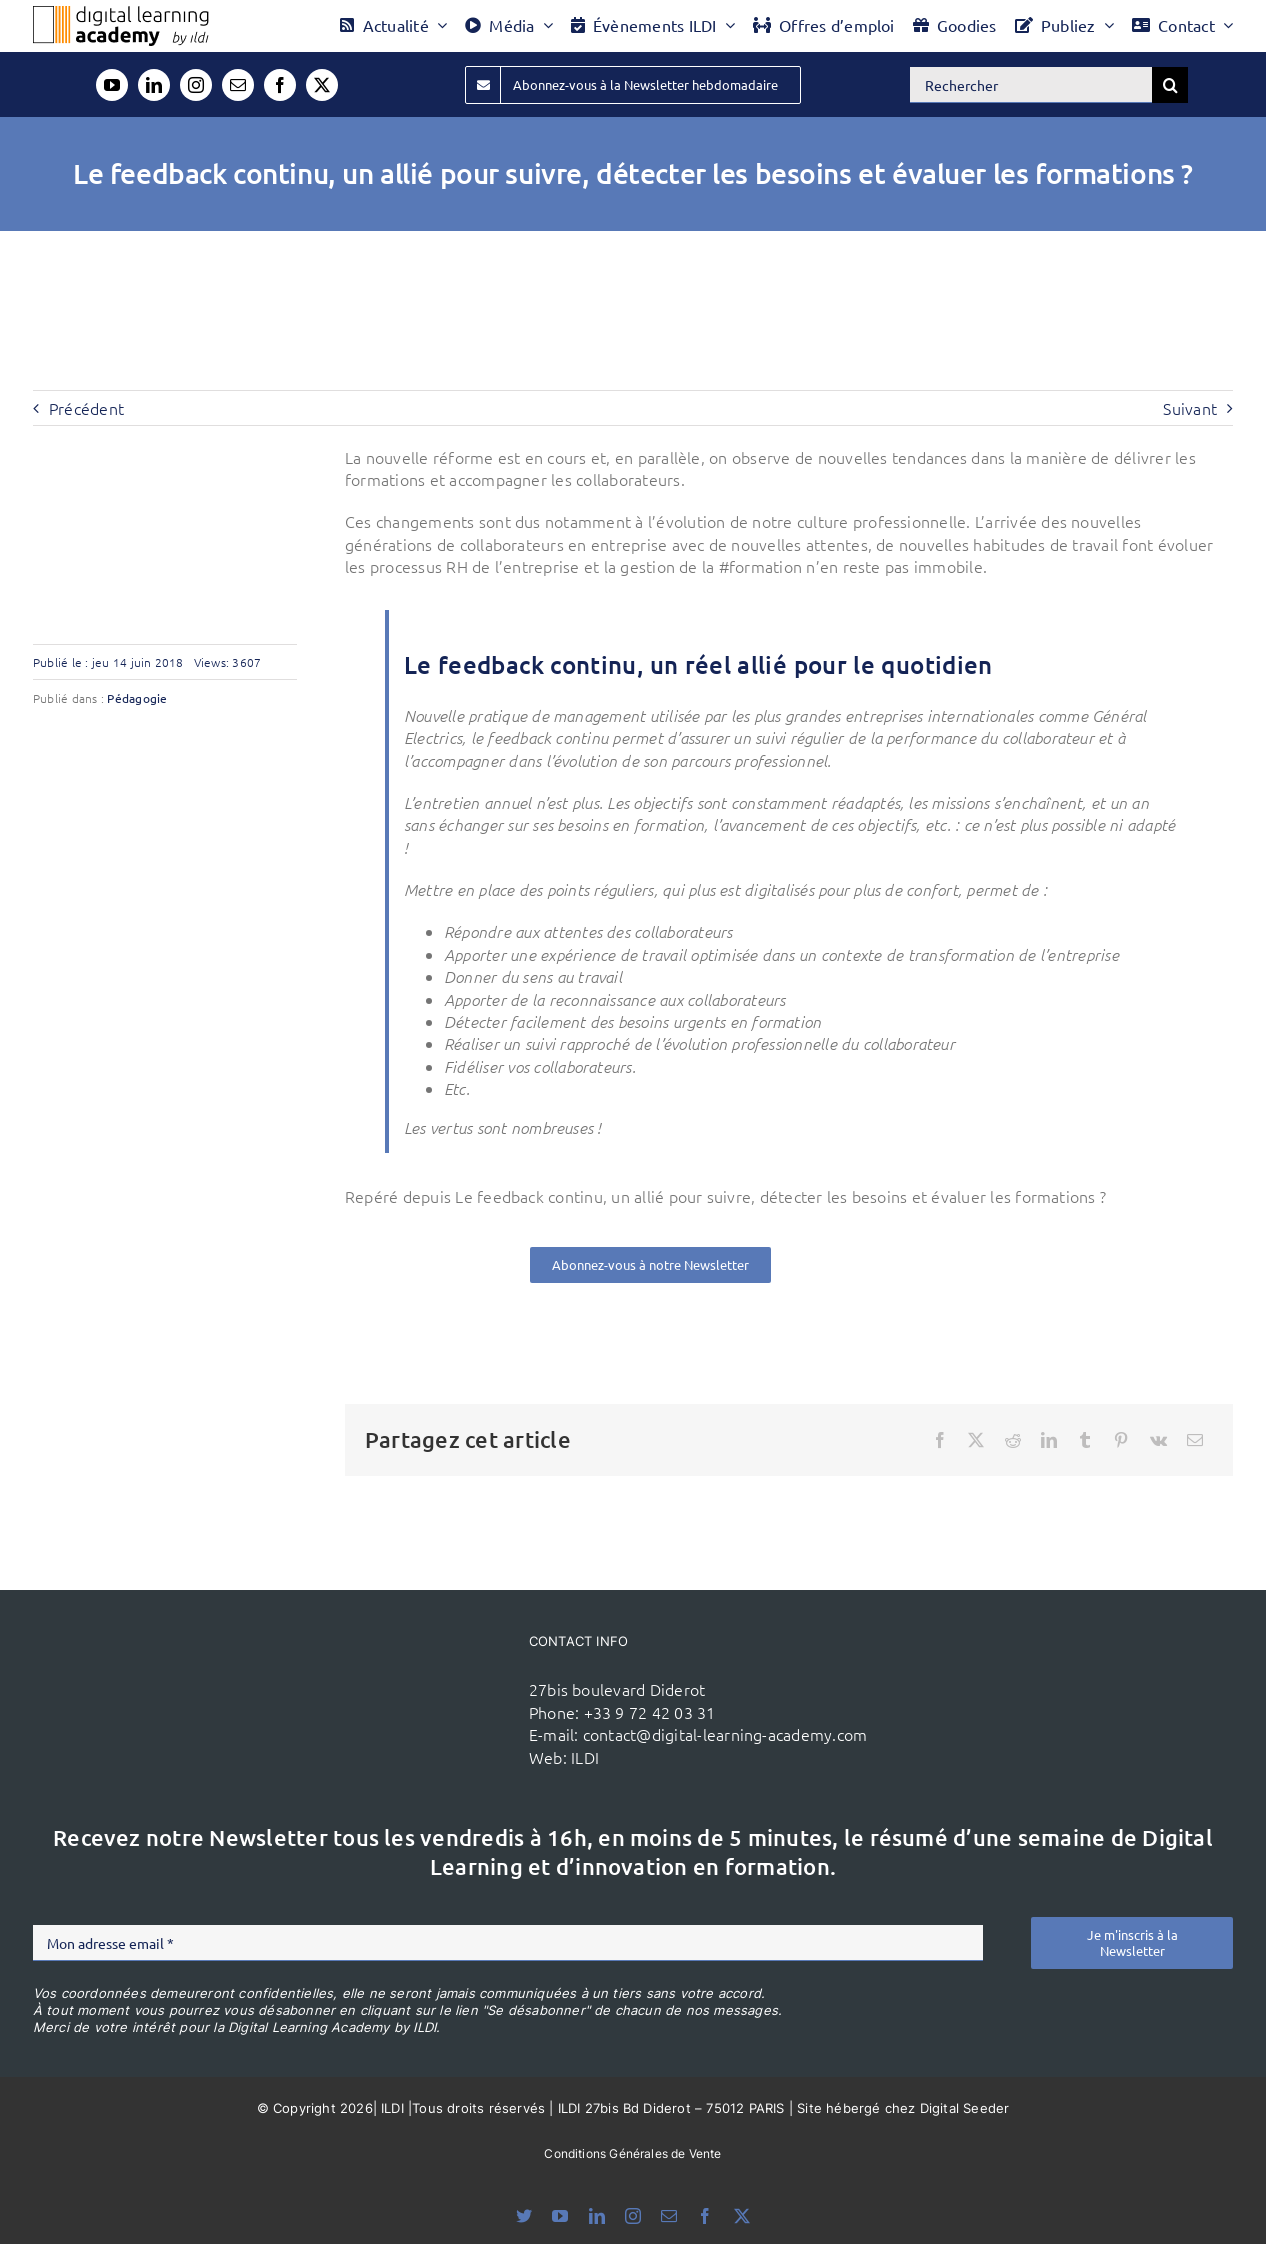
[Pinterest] (1121, 1440)
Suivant (1190, 408)
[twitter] (322, 85)
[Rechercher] (1031, 85)
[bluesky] (524, 2216)
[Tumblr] (1085, 1440)
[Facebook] (940, 1440)
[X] (976, 1440)
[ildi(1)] (423, 1671)
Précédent (86, 408)
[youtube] (112, 85)
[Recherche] (1170, 85)
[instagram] (196, 85)
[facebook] (280, 85)
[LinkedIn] (1049, 1440)
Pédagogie (137, 698)
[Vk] (1158, 1440)
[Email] (1195, 1440)
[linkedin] (154, 85)
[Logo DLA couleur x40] (121, 14)
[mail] (238, 85)
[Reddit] (1013, 1440)
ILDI (585, 1757)
